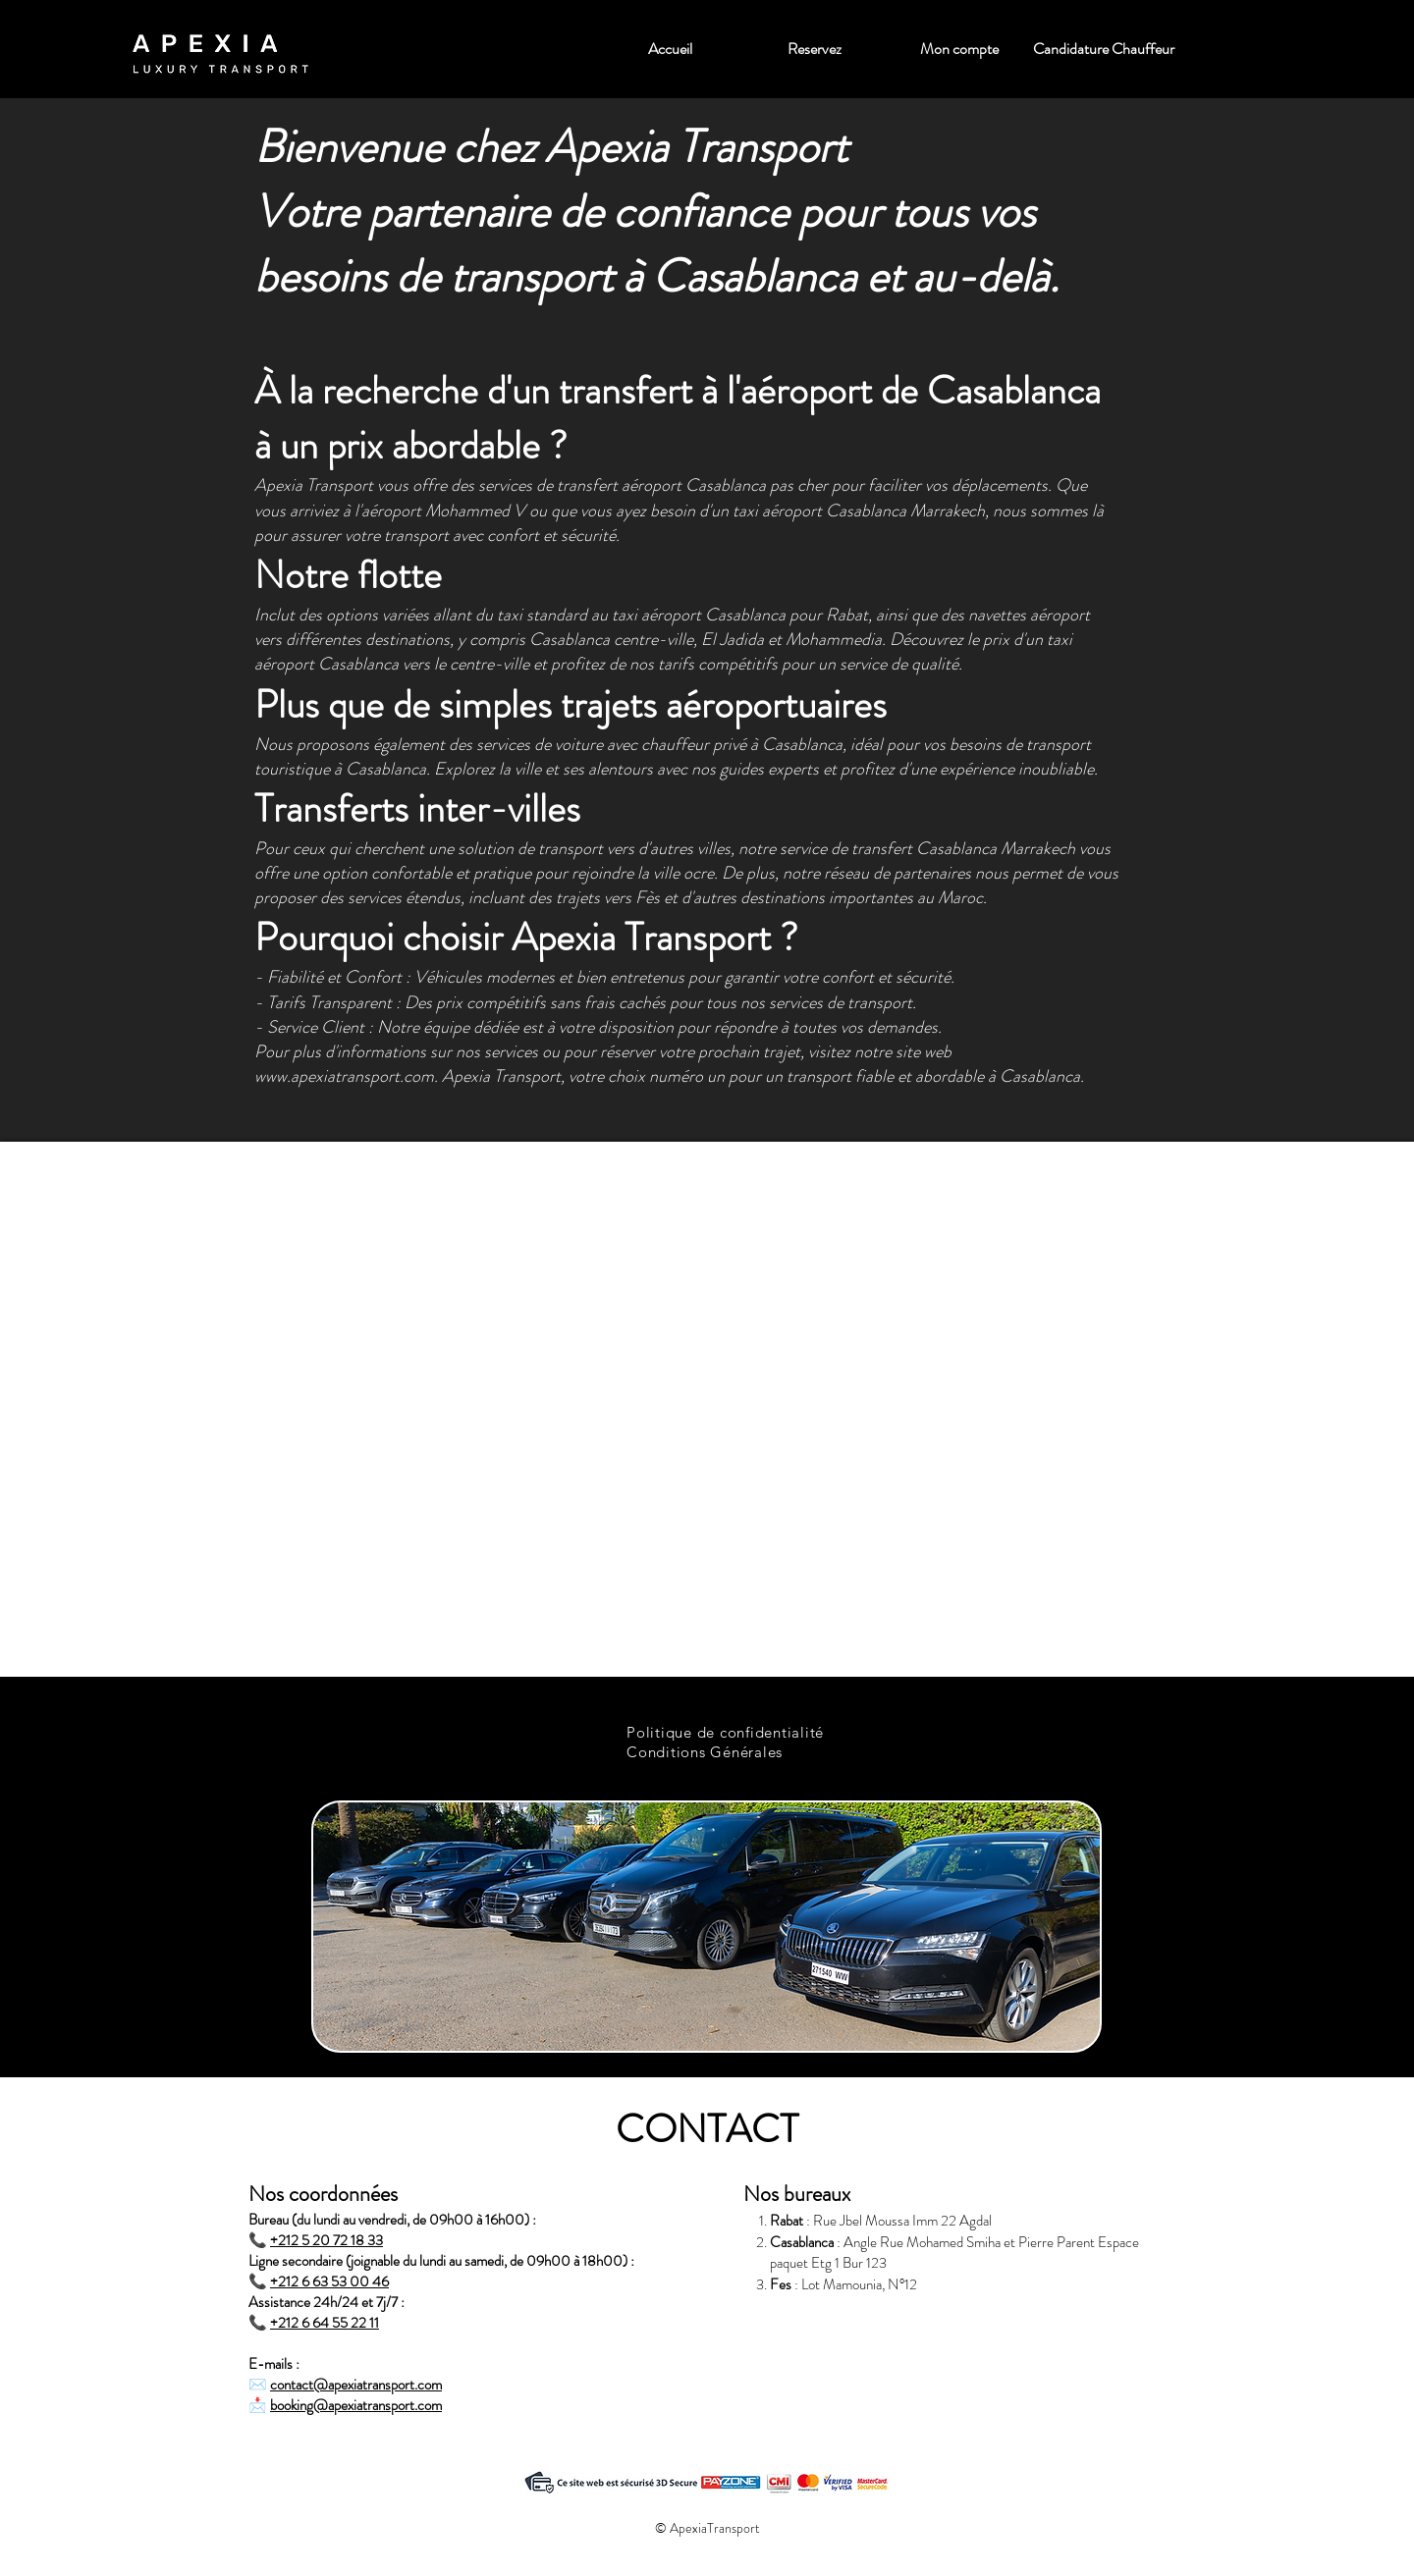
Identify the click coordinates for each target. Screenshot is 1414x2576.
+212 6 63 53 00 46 (329, 2281)
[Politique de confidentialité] (726, 1732)
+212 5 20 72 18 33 (326, 2240)
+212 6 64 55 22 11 (324, 2323)
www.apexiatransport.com (344, 1076)
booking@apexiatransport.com (356, 2405)
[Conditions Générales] (707, 1751)
